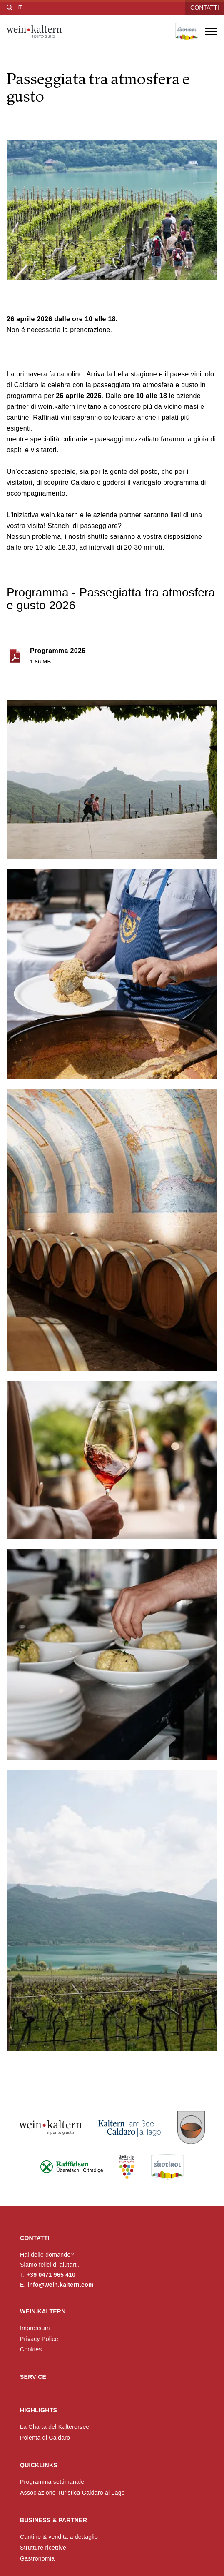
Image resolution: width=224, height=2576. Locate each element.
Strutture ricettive (43, 2547)
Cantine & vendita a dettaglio (59, 2536)
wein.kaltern (43, 2311)
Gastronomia (37, 2558)
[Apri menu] (211, 31)
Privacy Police (39, 2339)
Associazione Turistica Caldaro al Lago (72, 2492)
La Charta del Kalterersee (55, 2426)
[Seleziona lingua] (19, 7)
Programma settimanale (52, 2481)
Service (33, 2376)
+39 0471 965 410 (51, 2274)
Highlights (38, 2410)
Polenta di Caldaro (45, 2437)
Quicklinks (38, 2465)
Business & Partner (53, 2520)
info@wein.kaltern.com (60, 2284)
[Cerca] (9, 7)
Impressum (35, 2328)
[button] (112, 779)
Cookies (31, 2349)
